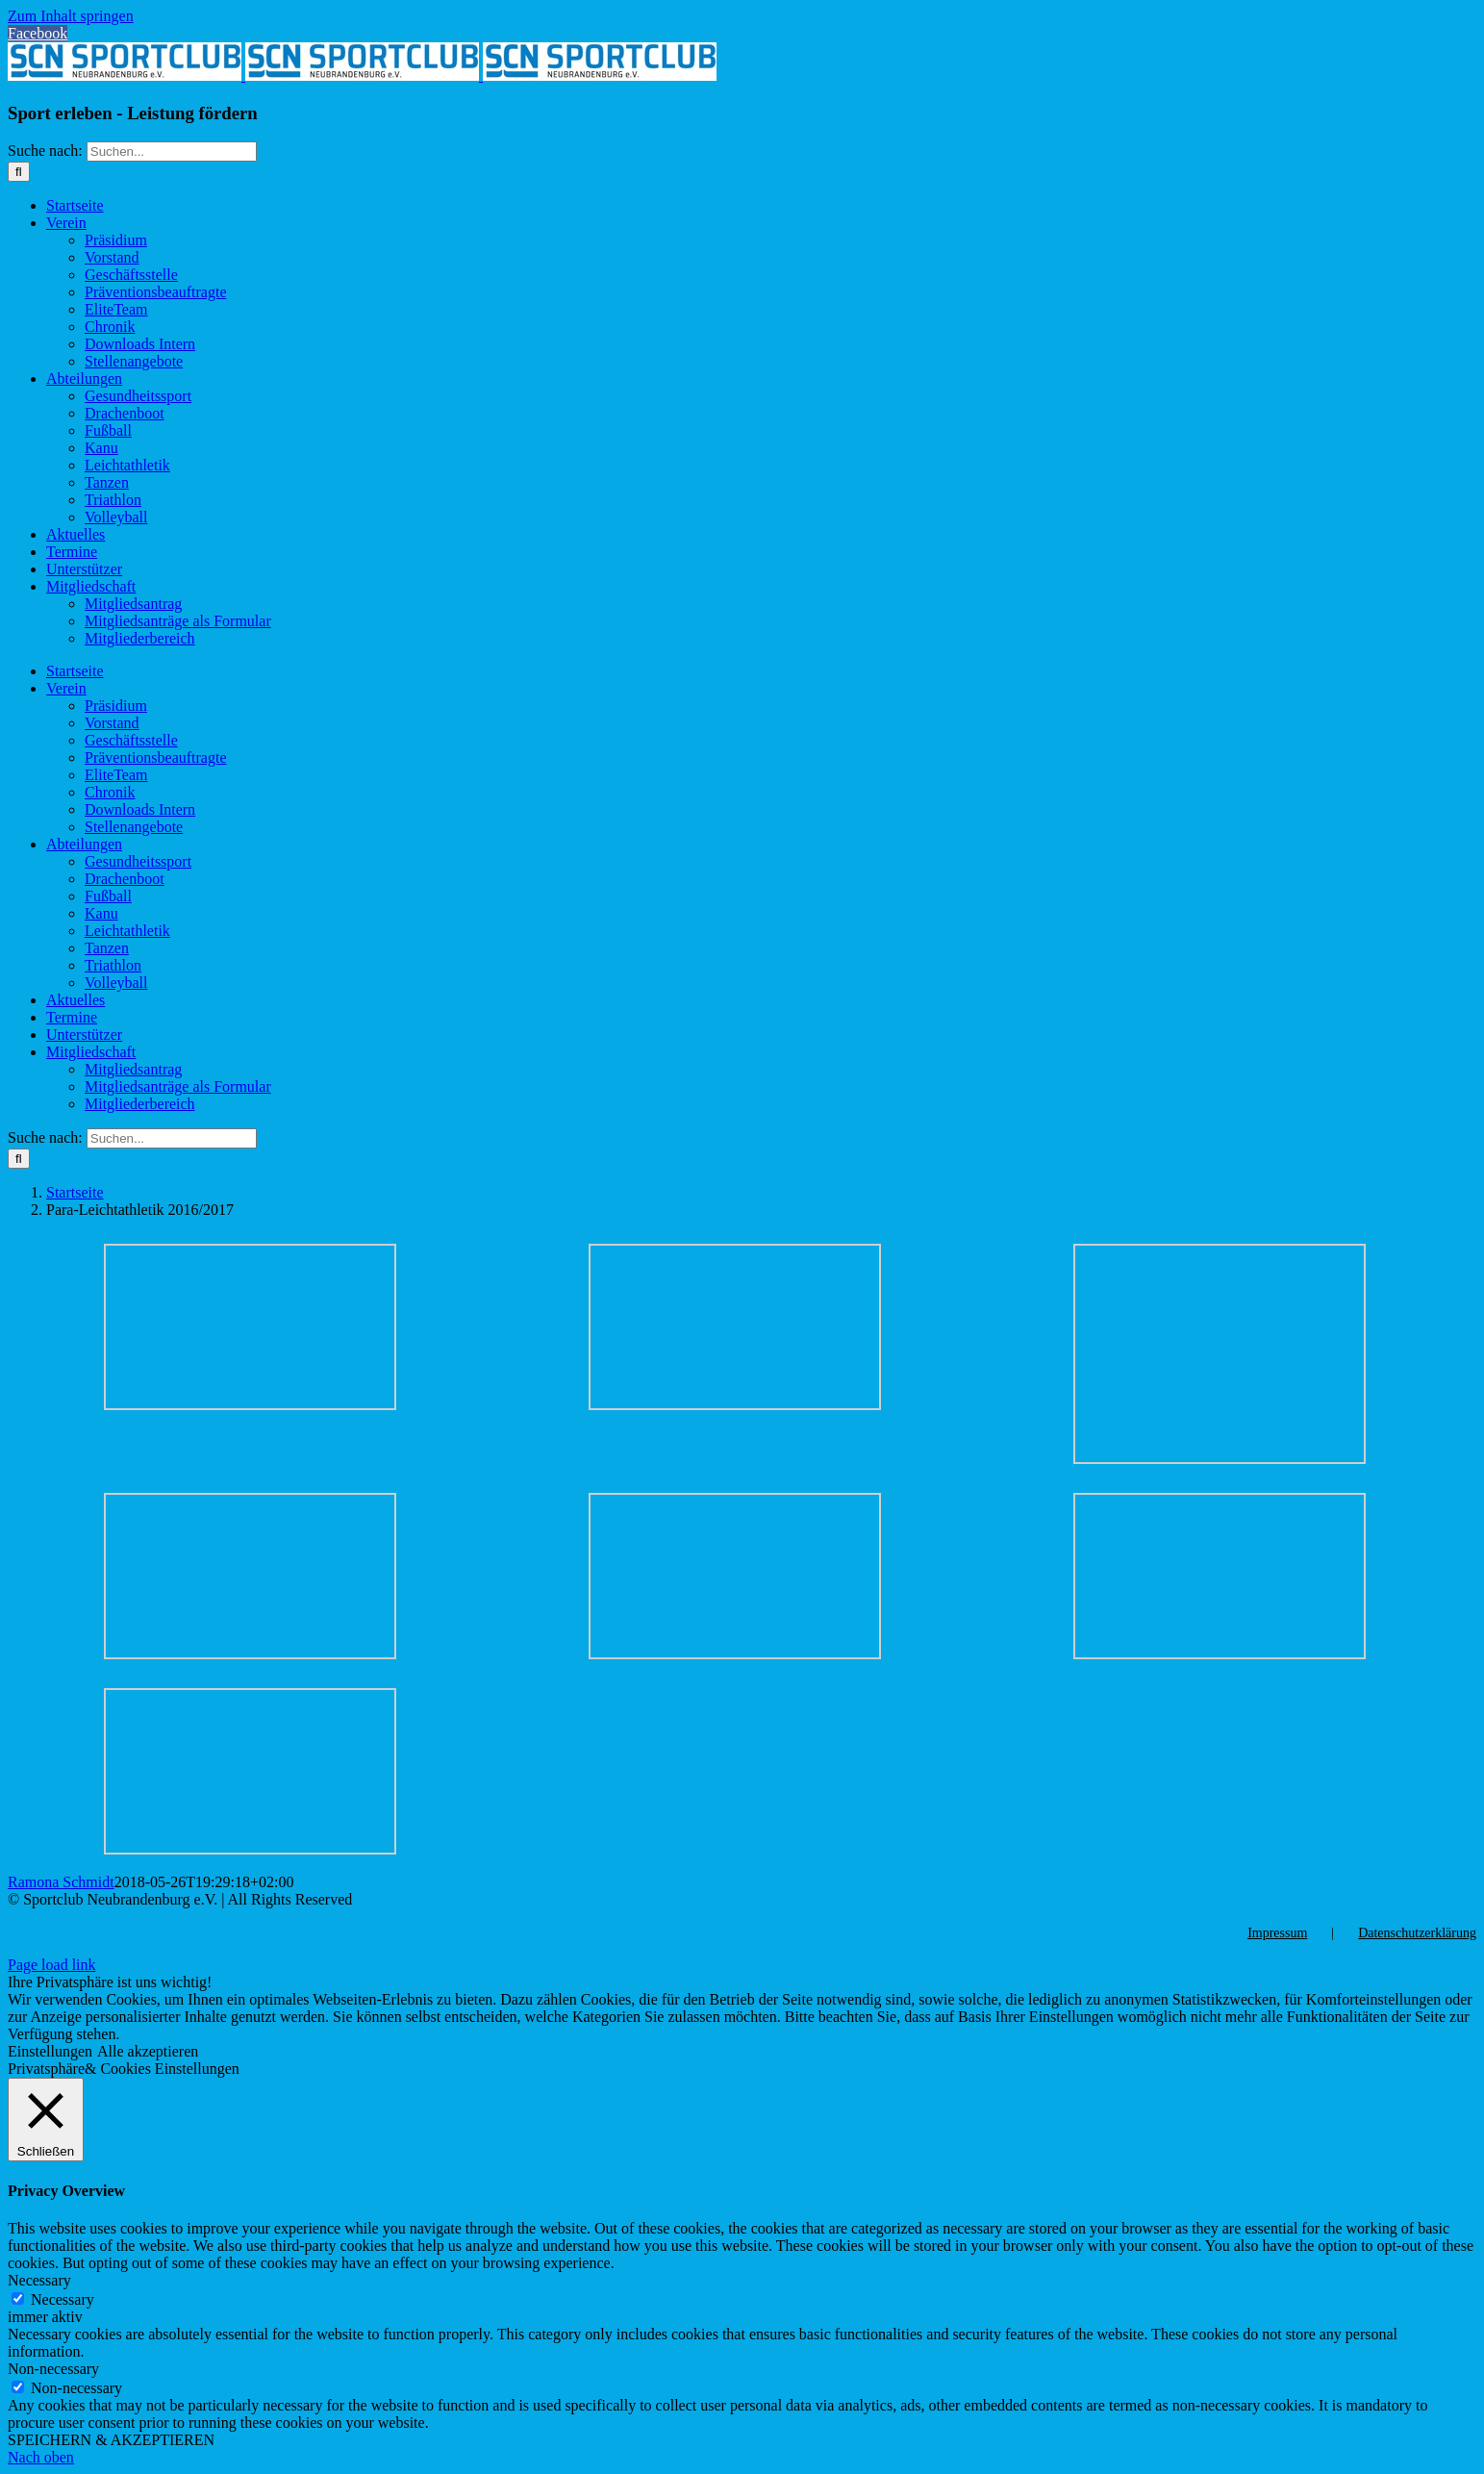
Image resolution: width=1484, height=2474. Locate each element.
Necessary (62, 2299)
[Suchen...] (172, 151)
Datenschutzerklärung (1417, 1933)
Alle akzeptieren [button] (147, 2051)
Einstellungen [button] (50, 2051)
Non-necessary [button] (53, 2368)
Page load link (52, 1964)
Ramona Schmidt (61, 1882)
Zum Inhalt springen (71, 16)
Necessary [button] (39, 2280)
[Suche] (19, 172)
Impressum (1277, 1933)
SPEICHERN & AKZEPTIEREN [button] (111, 2440)
